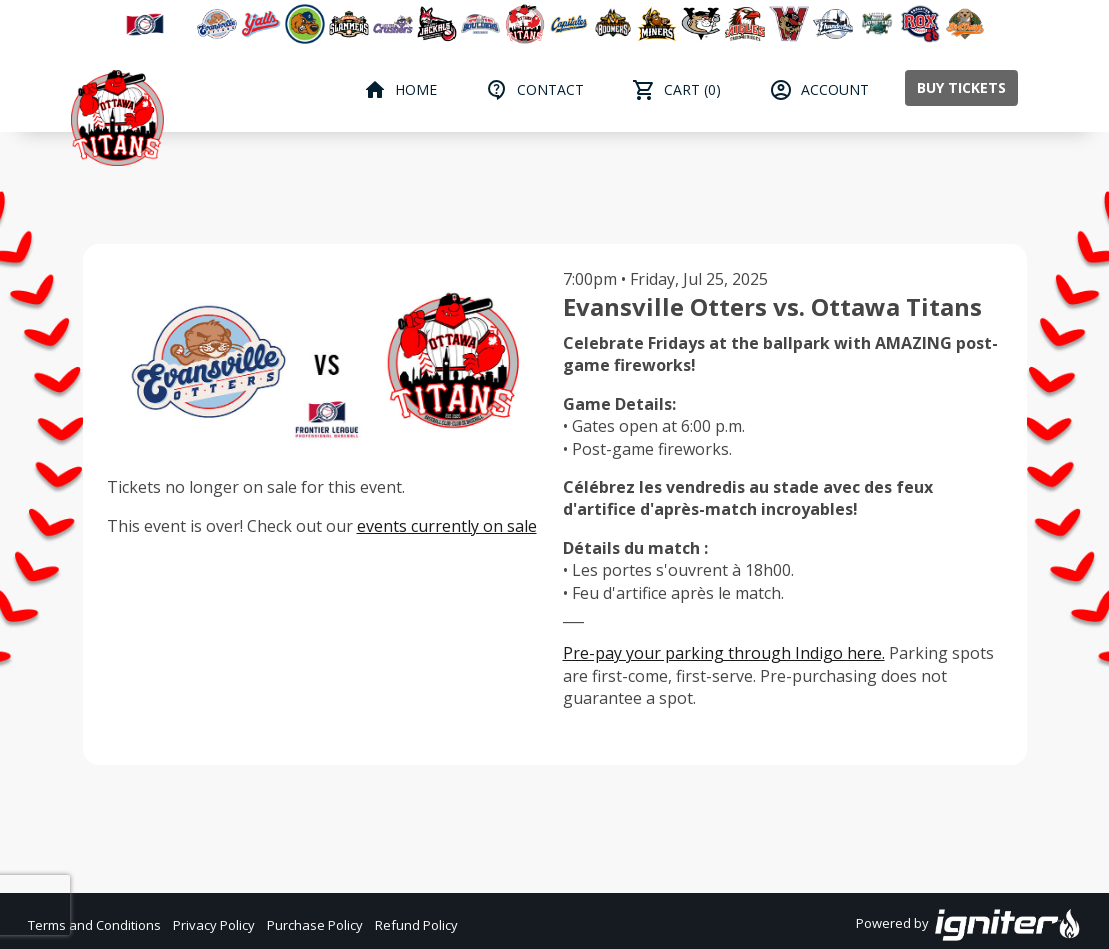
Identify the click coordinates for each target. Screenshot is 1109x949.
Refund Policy (416, 925)
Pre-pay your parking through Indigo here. (724, 653)
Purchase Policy (315, 925)
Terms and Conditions (94, 925)
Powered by (968, 925)
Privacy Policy (214, 925)
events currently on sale (447, 526)
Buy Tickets (961, 87)
